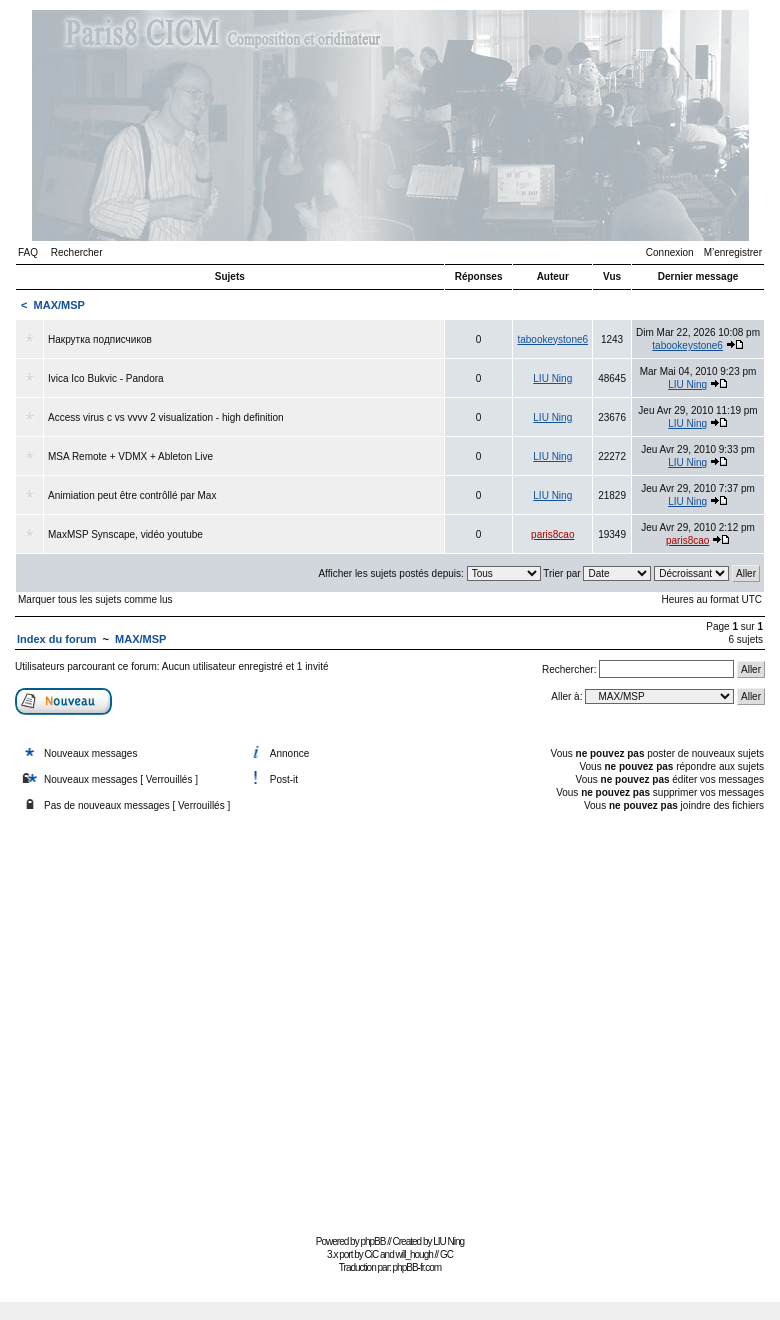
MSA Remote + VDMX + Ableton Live (130, 456)
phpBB (372, 1241)
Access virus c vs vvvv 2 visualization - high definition (166, 417)
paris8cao (552, 534)
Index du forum (56, 639)
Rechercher (77, 252)
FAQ (28, 252)
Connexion (670, 252)
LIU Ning (552, 378)
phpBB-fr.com (417, 1267)
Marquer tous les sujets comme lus (95, 599)
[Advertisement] (188, 1019)
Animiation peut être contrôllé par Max (132, 495)
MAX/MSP (59, 305)
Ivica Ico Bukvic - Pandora (106, 378)
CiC (372, 1254)
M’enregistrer (733, 252)
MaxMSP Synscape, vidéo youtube (125, 534)
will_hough (414, 1254)
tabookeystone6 (552, 339)
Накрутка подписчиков (100, 339)
